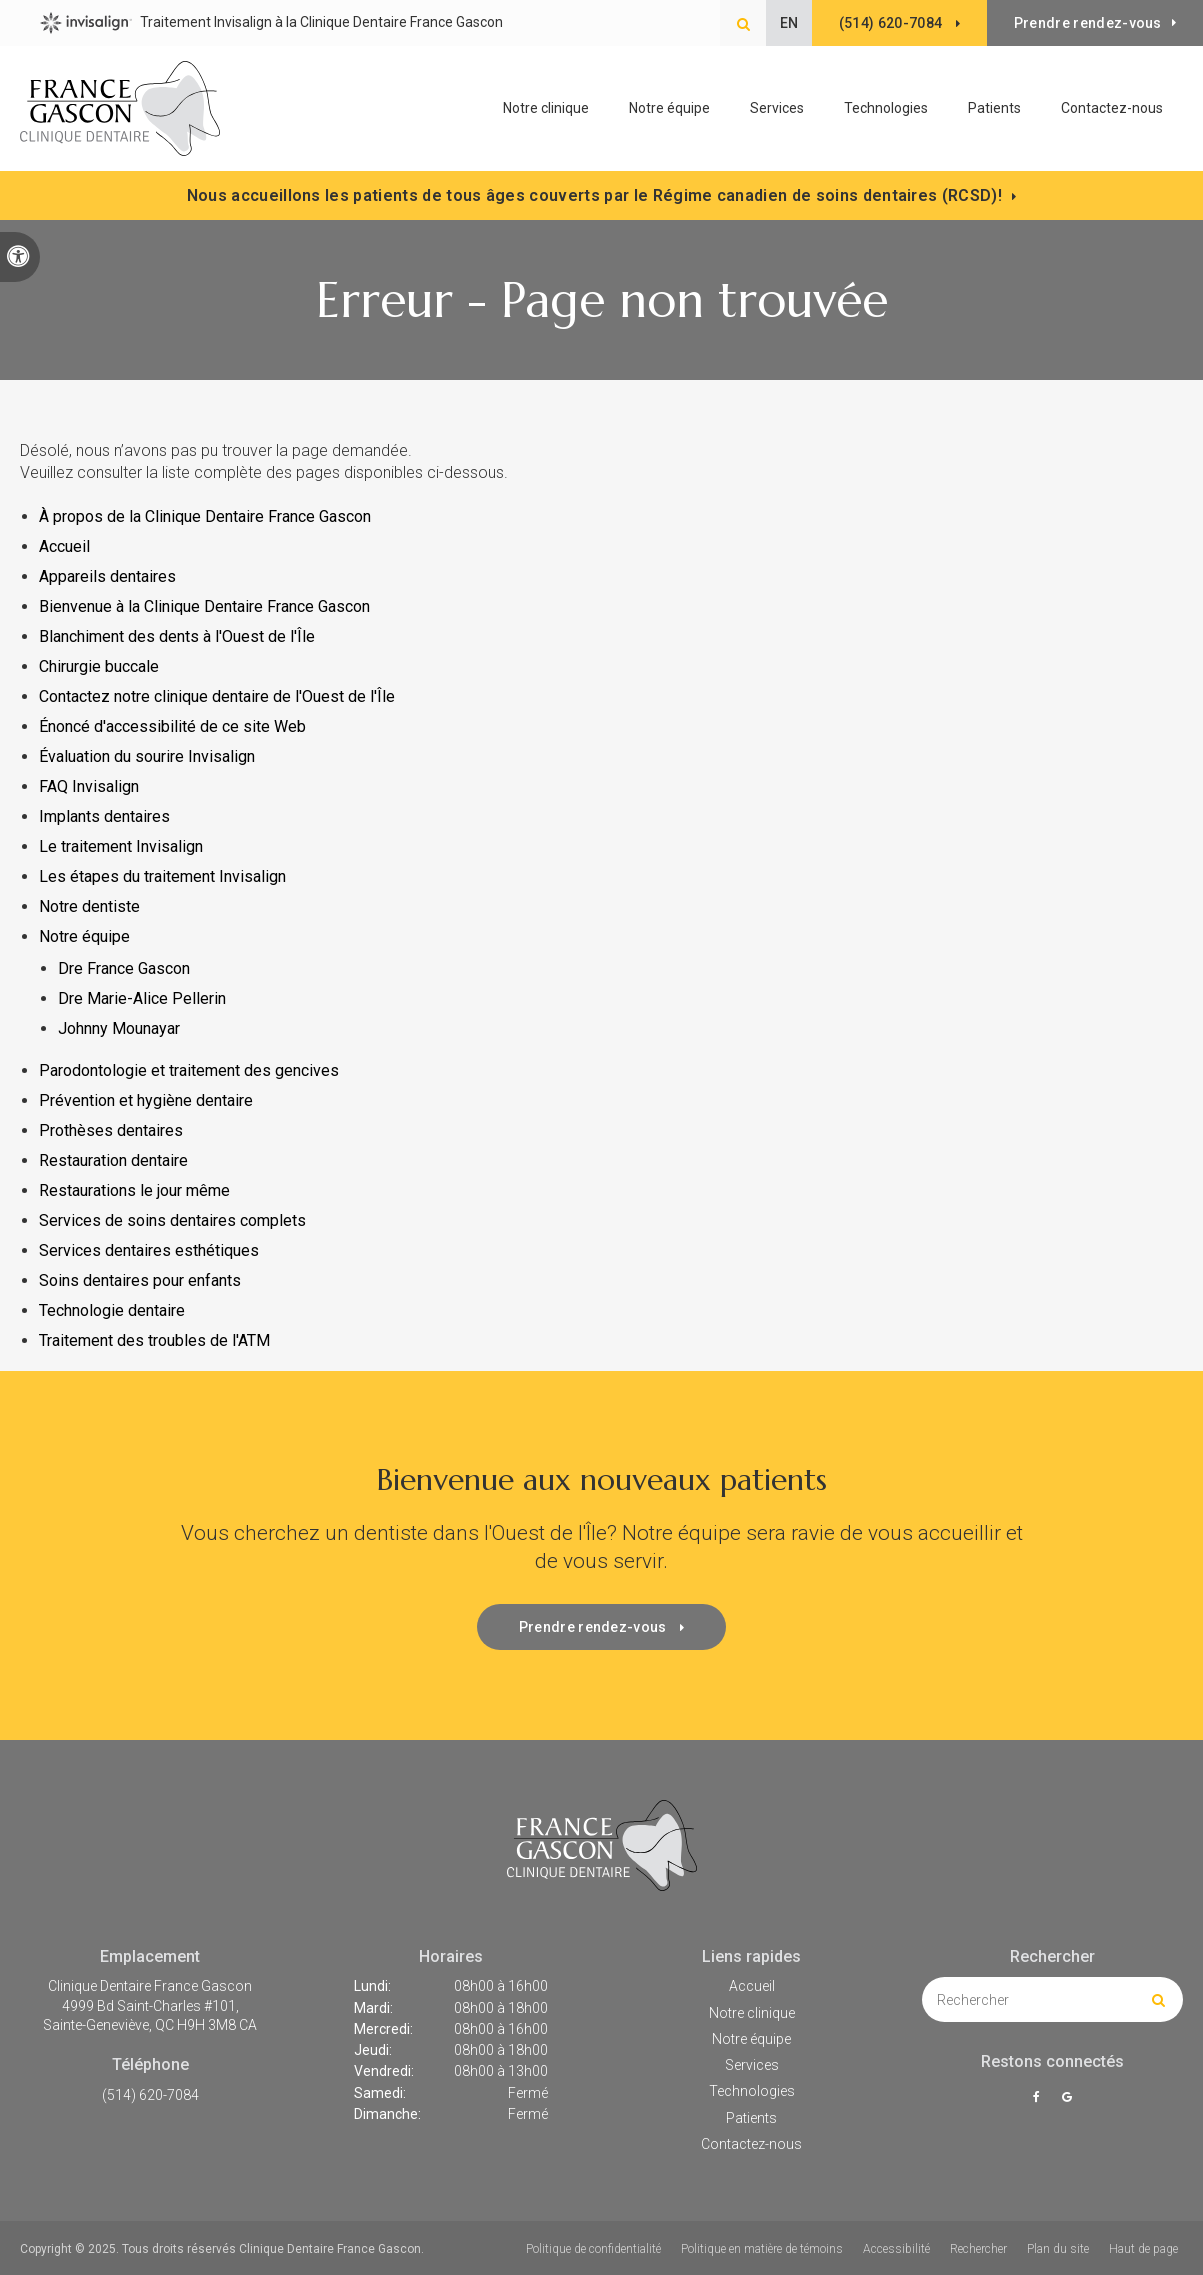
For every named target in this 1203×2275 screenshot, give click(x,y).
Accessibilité (896, 2249)
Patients (994, 108)
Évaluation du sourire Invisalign (147, 756)
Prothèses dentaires (111, 1130)
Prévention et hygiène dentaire (146, 1100)
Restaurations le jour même (134, 1190)
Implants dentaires (104, 816)
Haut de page (1143, 2249)
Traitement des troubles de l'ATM (154, 1340)
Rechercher (978, 2249)
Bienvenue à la (204, 606)
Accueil (64, 546)
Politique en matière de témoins (762, 2249)
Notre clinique (546, 108)
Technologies (886, 108)
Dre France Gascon (124, 968)
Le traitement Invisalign (121, 846)
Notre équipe (669, 108)
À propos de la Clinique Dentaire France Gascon (205, 516)
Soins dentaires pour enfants (140, 1280)
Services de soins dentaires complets (172, 1220)
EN (788, 23)
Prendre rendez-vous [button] (1088, 23)
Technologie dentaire (112, 1310)
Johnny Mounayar (119, 1028)
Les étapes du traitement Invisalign (162, 876)
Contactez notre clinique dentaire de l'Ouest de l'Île (219, 696)
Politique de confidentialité (593, 2249)
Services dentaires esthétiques (149, 1250)
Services (752, 2065)
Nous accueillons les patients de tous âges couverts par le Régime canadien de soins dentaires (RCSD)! (594, 195)
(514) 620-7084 (150, 2095)
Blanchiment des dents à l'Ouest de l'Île (177, 636)
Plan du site (1058, 2249)
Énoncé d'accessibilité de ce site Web (172, 726)
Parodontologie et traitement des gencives (189, 1070)
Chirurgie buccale (99, 666)
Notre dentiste (89, 906)
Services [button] (777, 108)
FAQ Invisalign (89, 786)
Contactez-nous (1112, 108)
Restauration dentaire (113, 1160)
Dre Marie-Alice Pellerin (142, 998)
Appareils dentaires (107, 576)
